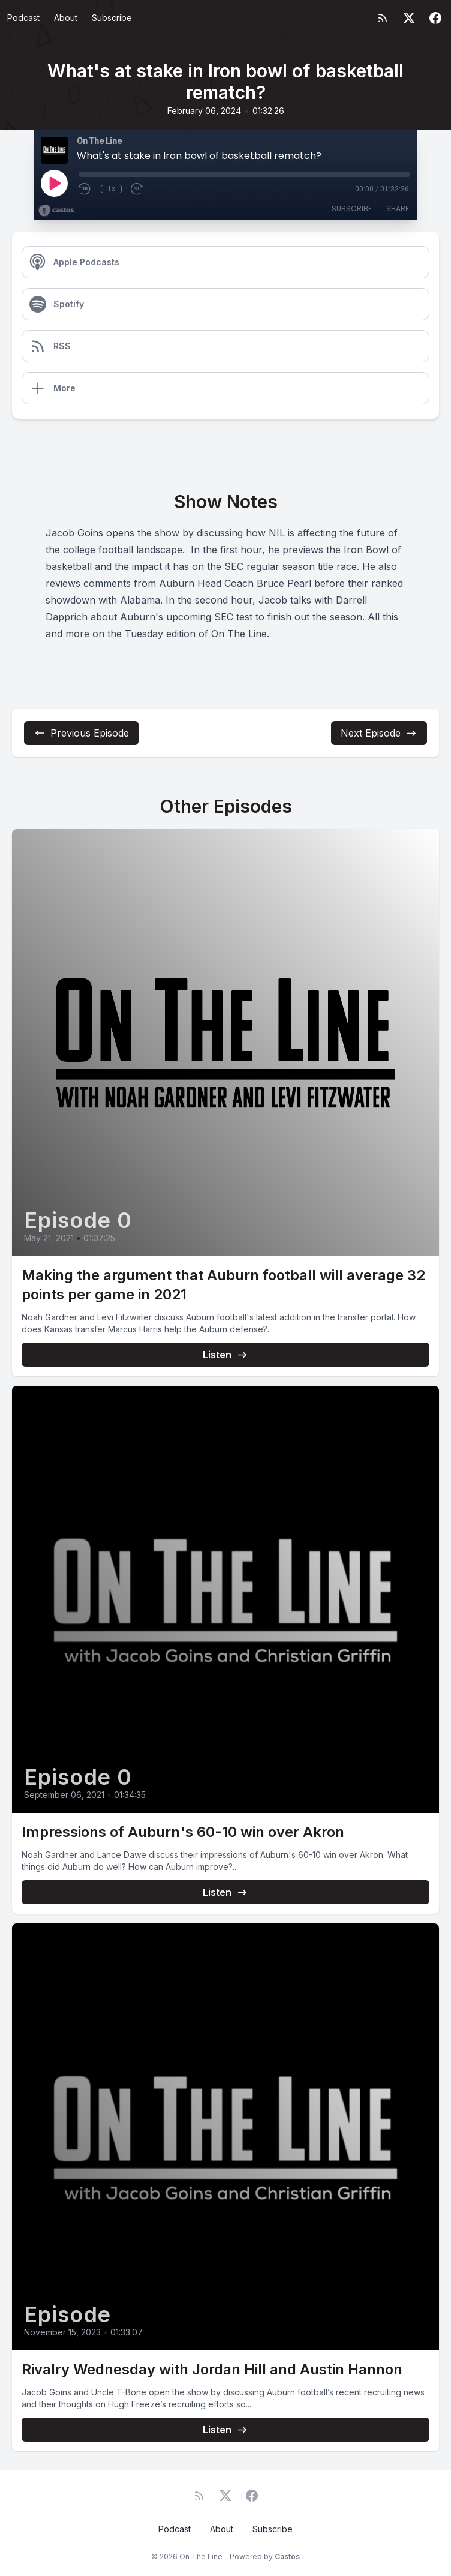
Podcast (23, 18)
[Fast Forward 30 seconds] (137, 189)
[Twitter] (409, 18)
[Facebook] (435, 18)
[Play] (54, 183)
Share (397, 208)
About (65, 18)
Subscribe (112, 18)
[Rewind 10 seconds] (85, 189)
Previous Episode (81, 733)
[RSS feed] (382, 18)
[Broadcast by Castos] (56, 211)
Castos (287, 2556)
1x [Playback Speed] (111, 189)
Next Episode (379, 733)
